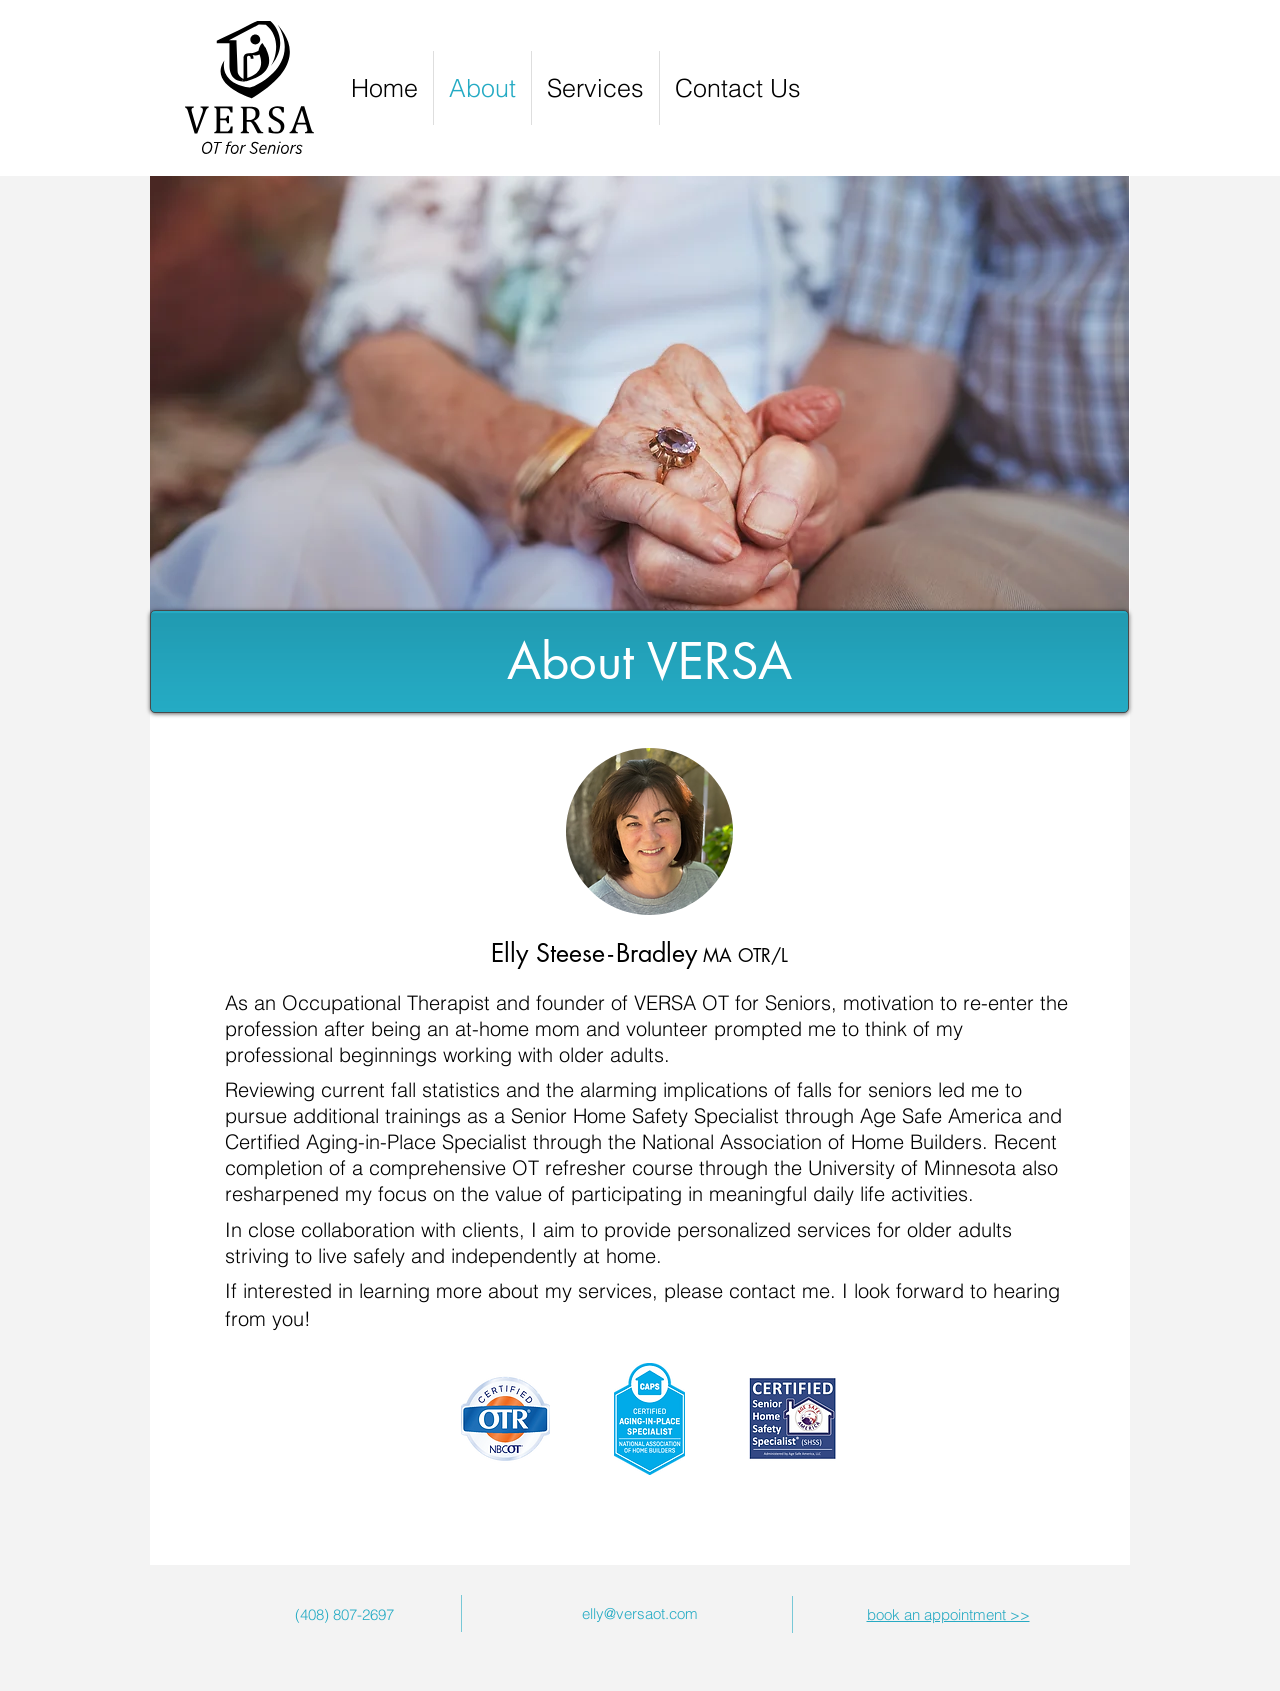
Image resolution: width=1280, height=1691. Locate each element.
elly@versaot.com (640, 1613)
